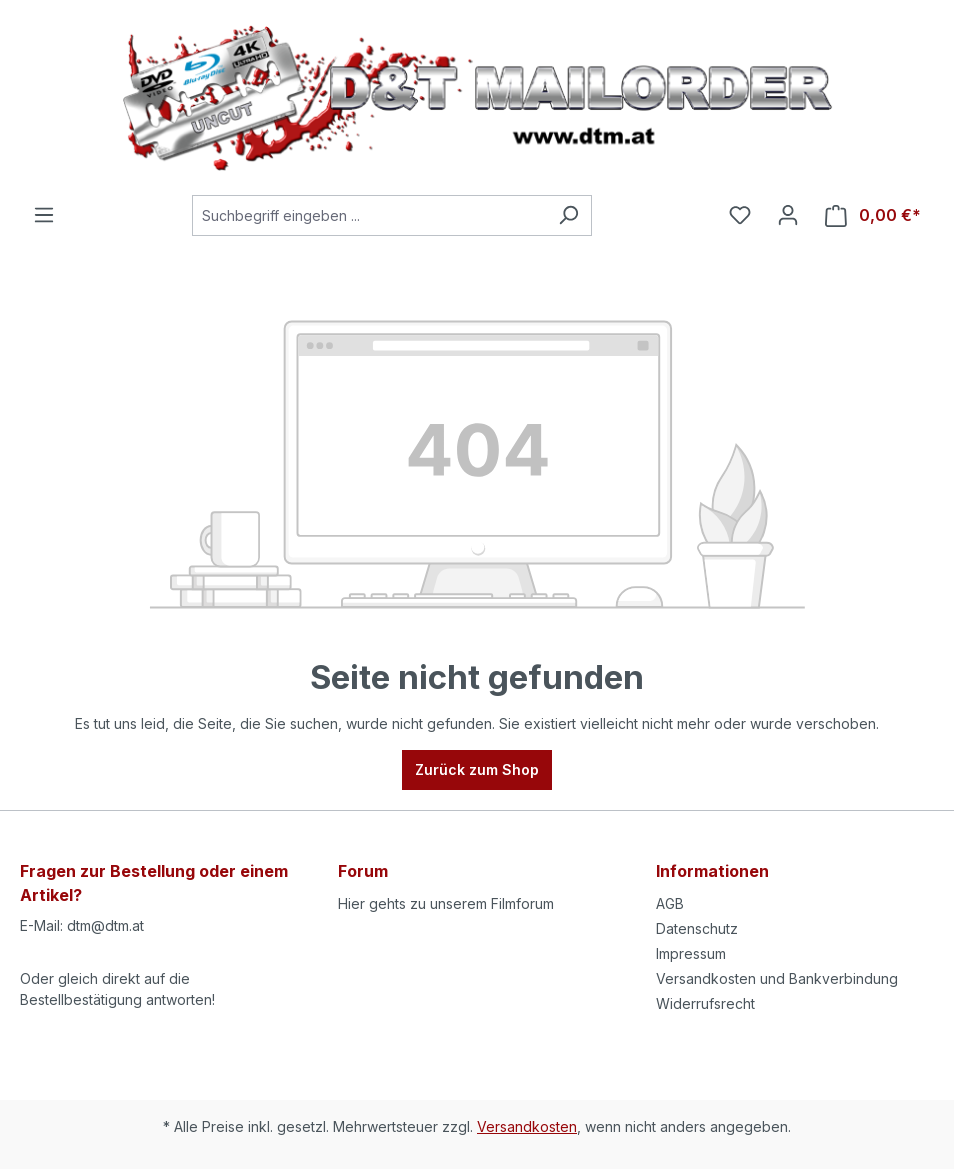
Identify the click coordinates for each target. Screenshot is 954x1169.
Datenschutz (697, 928)
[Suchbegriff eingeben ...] (369, 215)
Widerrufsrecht (705, 1003)
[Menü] (44, 215)
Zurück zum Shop (477, 769)
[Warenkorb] (873, 215)
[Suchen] (568, 215)
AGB (670, 903)
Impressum (691, 953)
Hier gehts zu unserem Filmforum (446, 903)
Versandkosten (527, 1126)
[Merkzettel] (740, 215)
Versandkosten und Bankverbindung (777, 978)
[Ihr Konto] (788, 215)
